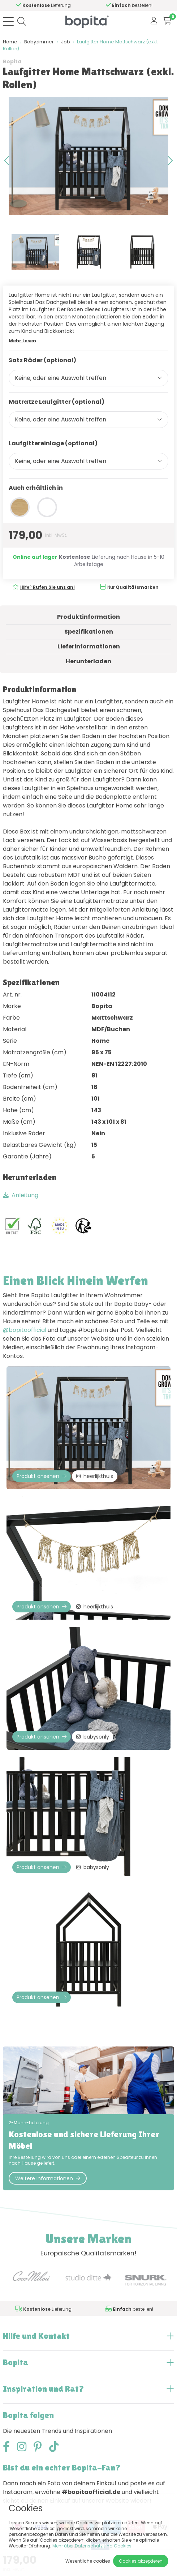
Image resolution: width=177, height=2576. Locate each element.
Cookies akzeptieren (141, 2561)
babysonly (92, 1736)
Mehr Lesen (22, 341)
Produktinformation (88, 617)
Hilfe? (47, 587)
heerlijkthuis (94, 1476)
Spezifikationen (88, 631)
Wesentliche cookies (87, 2561)
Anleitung (20, 1195)
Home (10, 42)
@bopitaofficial (24, 1330)
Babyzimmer (39, 42)
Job (65, 42)
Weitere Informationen (47, 2178)
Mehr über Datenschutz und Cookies (91, 2546)
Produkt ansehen (41, 1476)
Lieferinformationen (88, 646)
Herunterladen (88, 661)
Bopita (12, 61)
